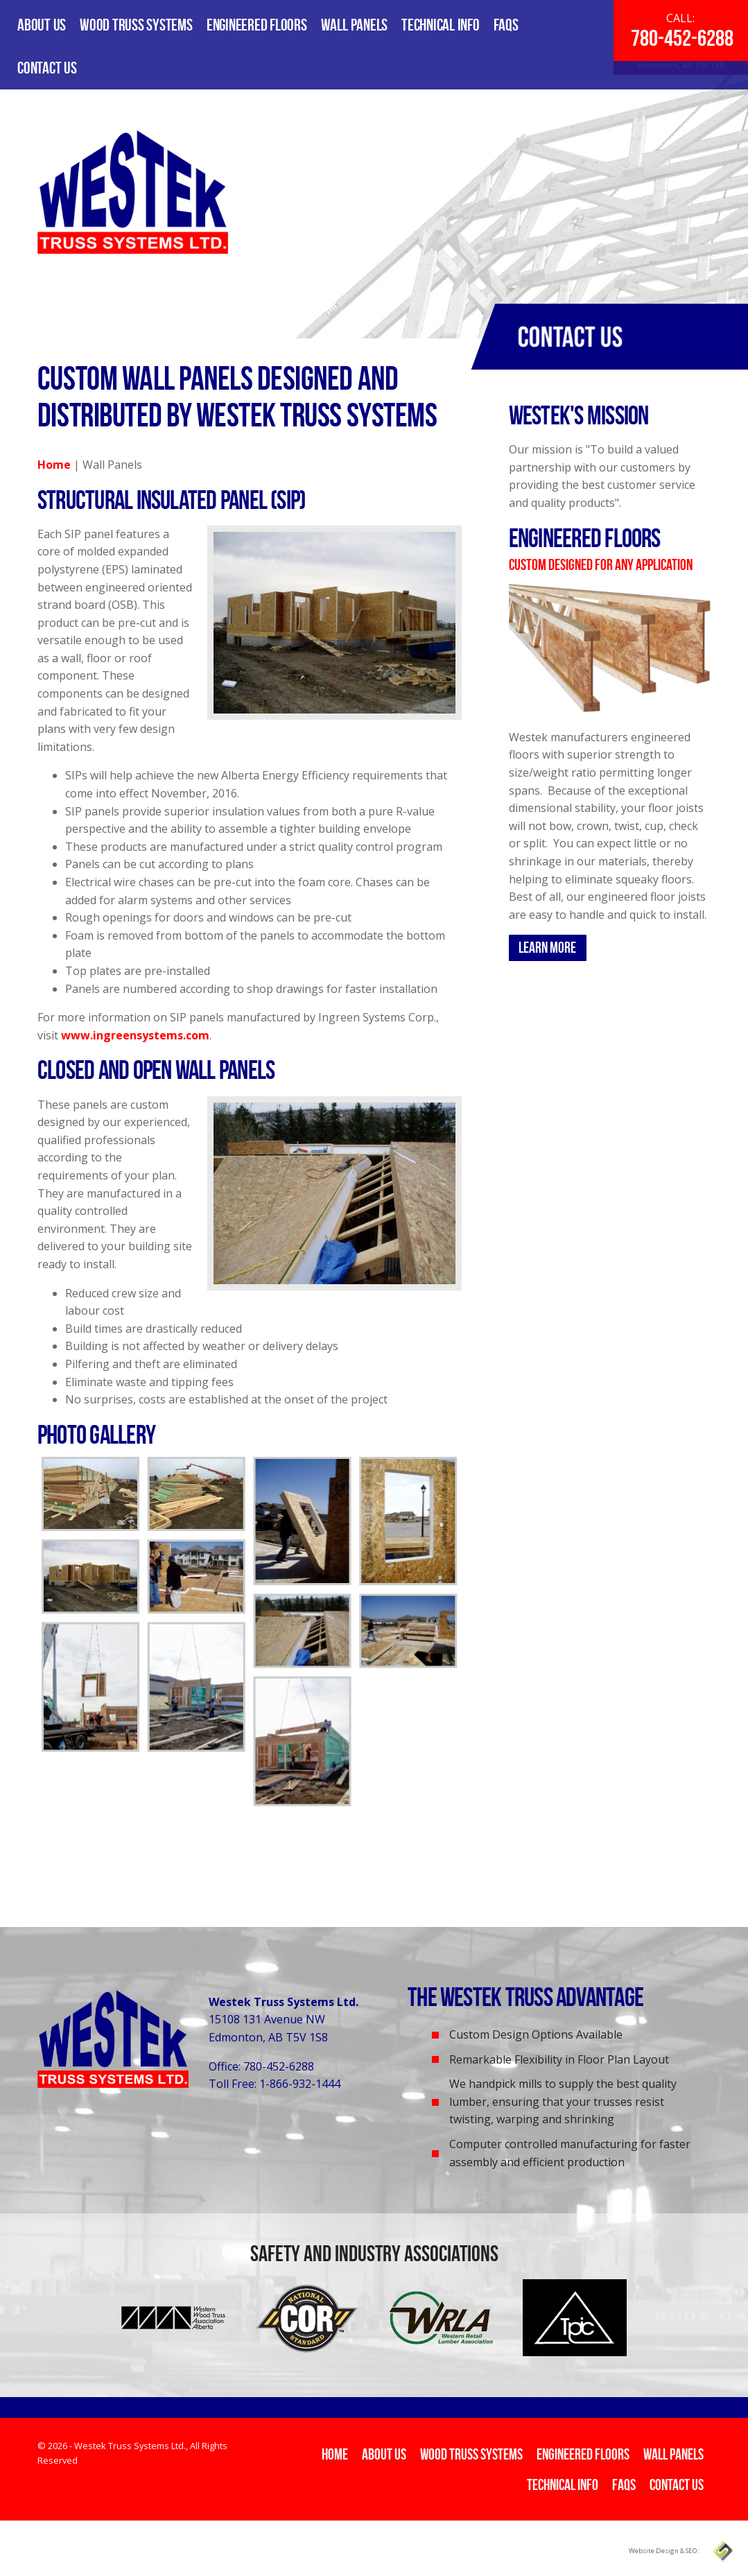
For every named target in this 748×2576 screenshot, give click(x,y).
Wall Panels (354, 25)
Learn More (547, 947)
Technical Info (440, 25)
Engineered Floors (257, 25)
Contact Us (47, 68)
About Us (41, 25)
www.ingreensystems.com (135, 1035)
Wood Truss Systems (136, 25)
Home (54, 464)
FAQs (506, 25)
